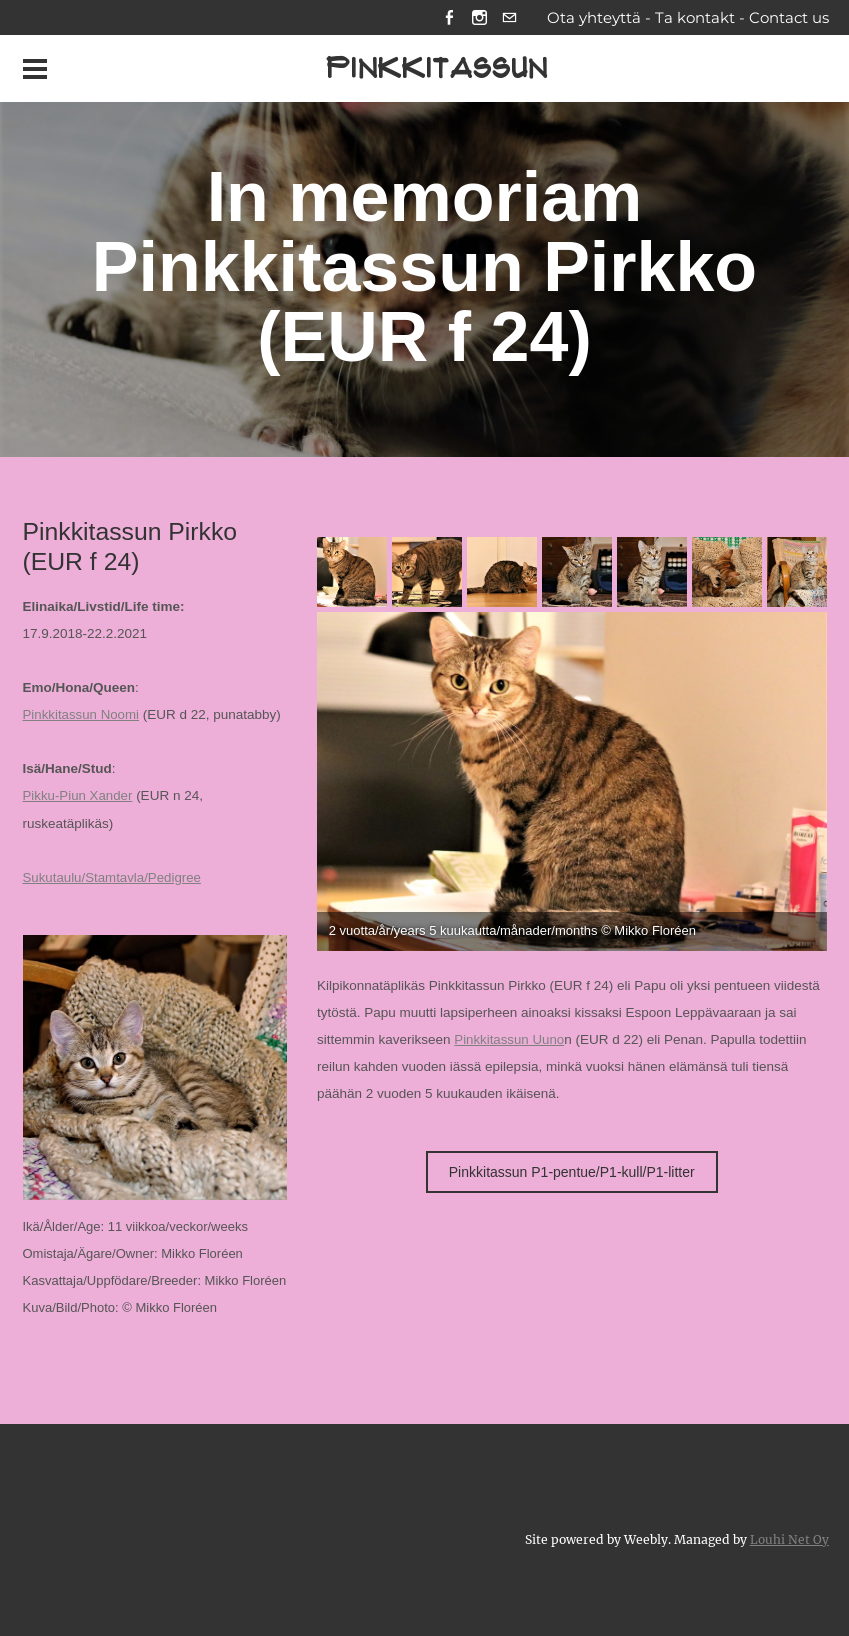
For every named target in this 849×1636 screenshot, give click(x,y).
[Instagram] (478, 18)
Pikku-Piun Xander (79, 797)
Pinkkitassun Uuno (510, 1041)
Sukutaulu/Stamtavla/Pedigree (114, 878)
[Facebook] (447, 18)
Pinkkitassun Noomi (82, 716)
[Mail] (509, 18)
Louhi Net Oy (789, 1538)
